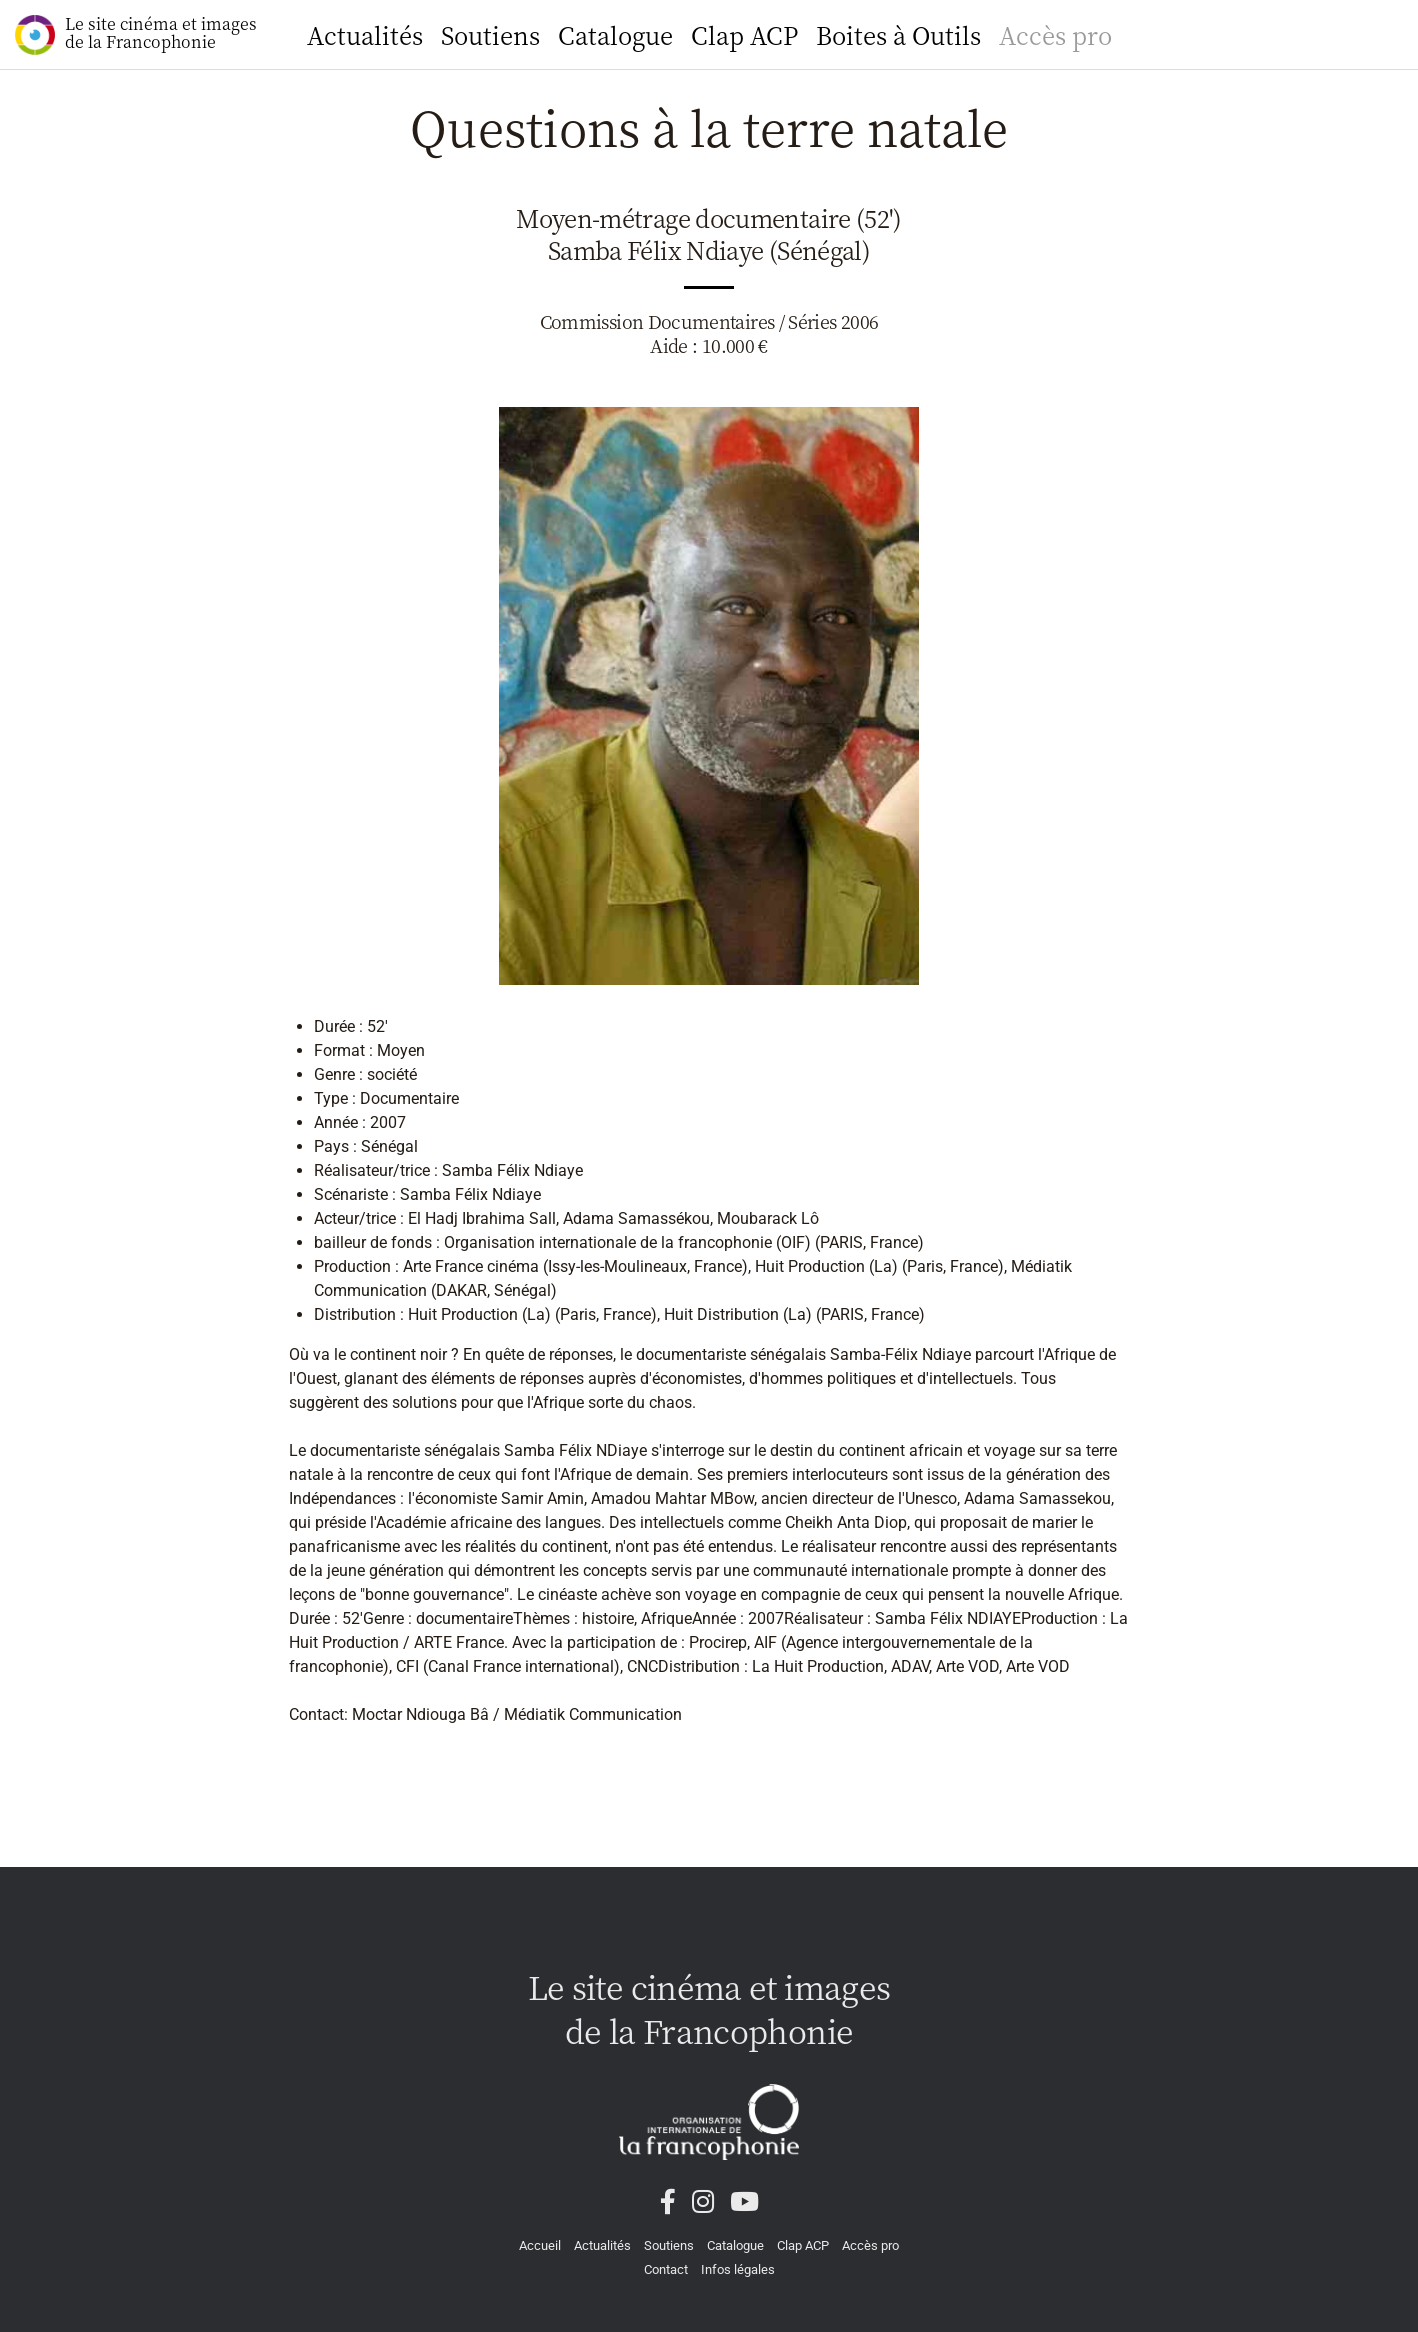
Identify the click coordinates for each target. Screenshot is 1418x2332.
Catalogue (615, 34)
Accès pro (1055, 34)
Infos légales (738, 2269)
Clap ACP (744, 34)
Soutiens (490, 34)
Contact (666, 2269)
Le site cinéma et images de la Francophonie (136, 33)
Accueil (540, 2245)
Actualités (365, 34)
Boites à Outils (898, 34)
